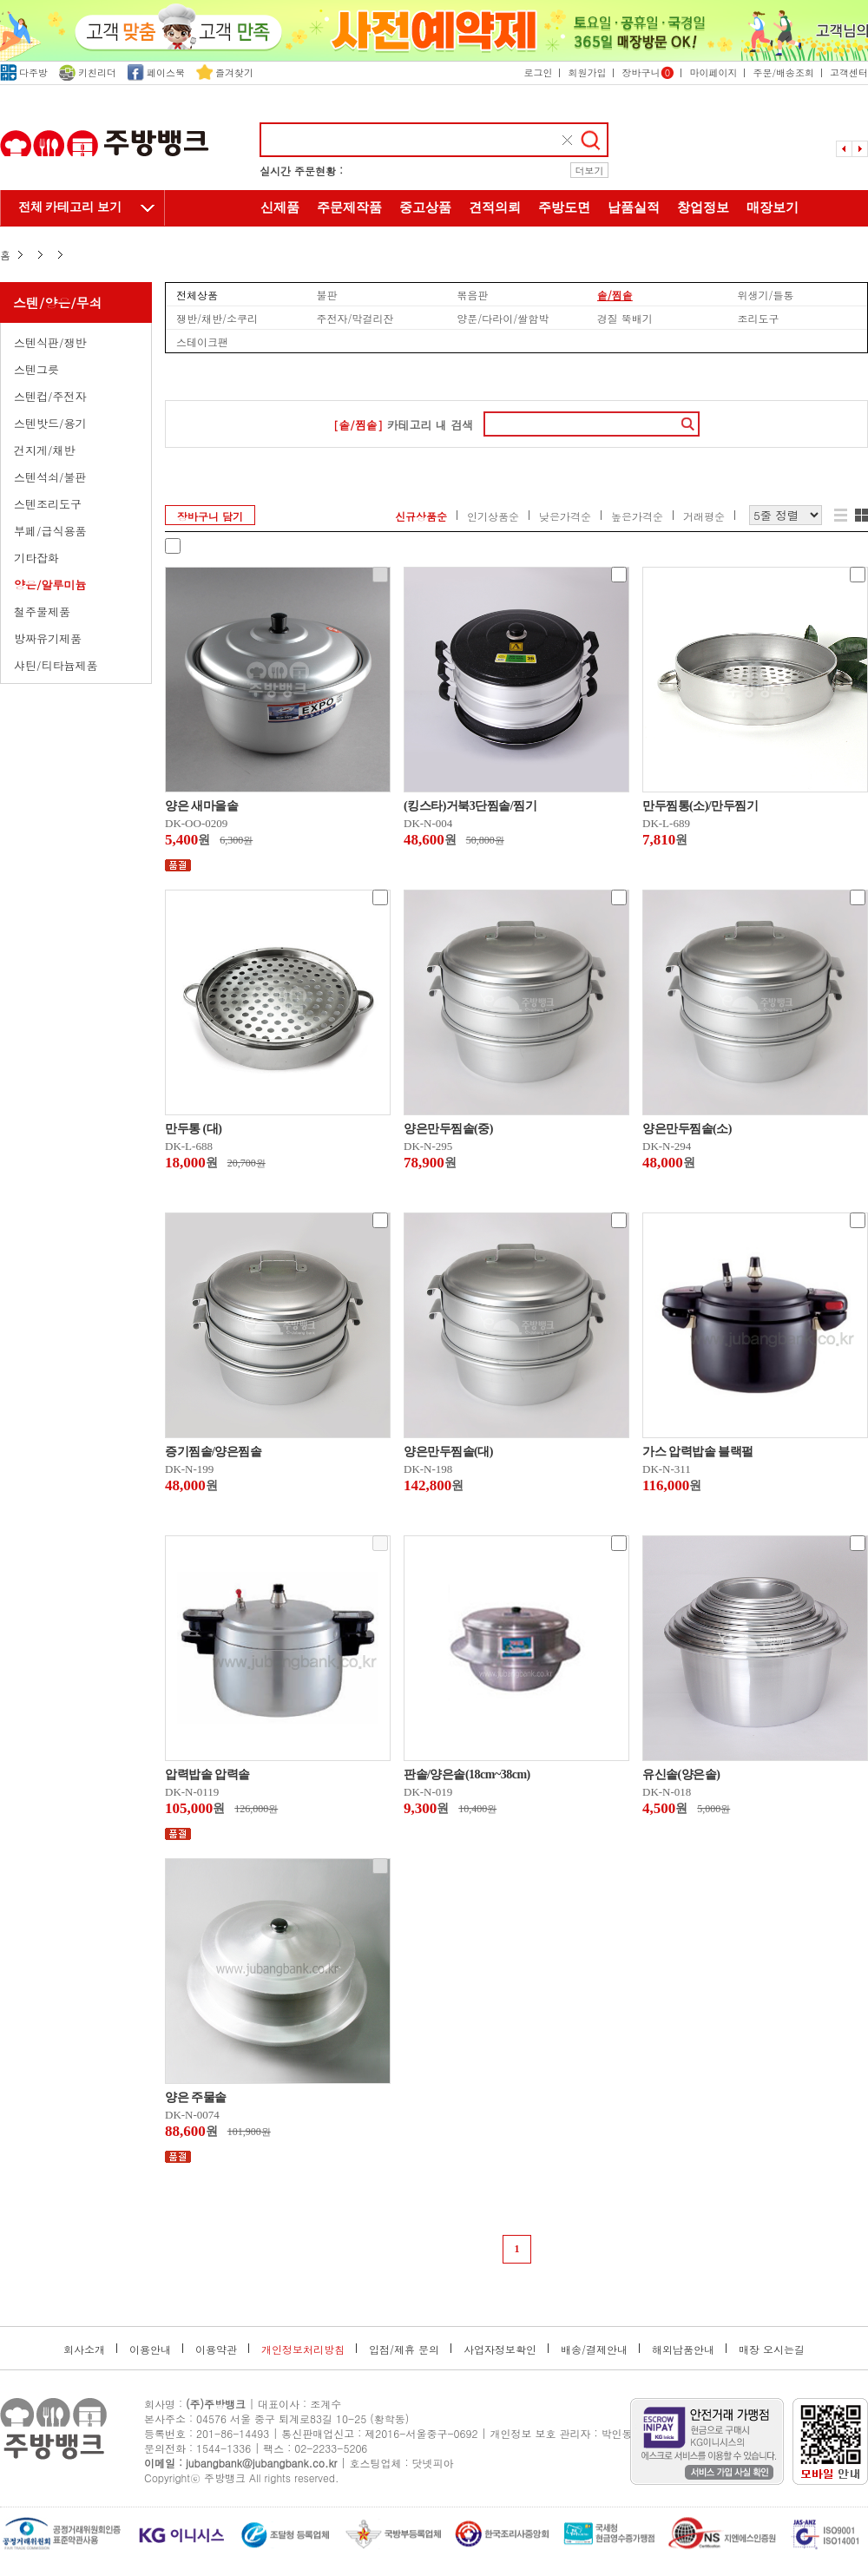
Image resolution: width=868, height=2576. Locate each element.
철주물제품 (42, 611)
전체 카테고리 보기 (70, 207)
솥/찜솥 (615, 294)
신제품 (279, 207)
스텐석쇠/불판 (50, 477)
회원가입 (587, 72)
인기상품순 (493, 516)
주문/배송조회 (783, 72)
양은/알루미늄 (50, 584)
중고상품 (425, 207)
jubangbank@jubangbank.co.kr (261, 2462)
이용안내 (150, 2349)
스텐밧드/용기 (50, 423)
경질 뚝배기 (625, 317)
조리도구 (758, 317)
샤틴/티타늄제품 (55, 665)
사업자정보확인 (500, 2349)
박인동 (617, 2433)
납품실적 (634, 207)
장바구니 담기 (210, 516)
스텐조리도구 (48, 504)
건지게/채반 (44, 450)
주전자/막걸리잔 (355, 317)
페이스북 (156, 72)
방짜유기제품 (48, 638)
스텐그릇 (36, 369)
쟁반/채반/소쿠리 (217, 317)
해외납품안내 (683, 2349)
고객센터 (849, 72)
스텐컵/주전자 (50, 396)
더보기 (589, 170)
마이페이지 (713, 72)
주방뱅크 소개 (434, 245)
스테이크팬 (202, 341)
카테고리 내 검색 (403, 425)
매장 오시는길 (772, 2349)
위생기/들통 (765, 294)
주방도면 (564, 207)
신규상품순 (421, 516)
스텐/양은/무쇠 (57, 302)
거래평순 (704, 516)
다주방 (24, 72)
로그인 (537, 72)
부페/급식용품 (50, 530)
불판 (327, 294)
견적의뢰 (495, 207)
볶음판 (472, 294)
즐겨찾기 (224, 72)
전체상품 (197, 294)
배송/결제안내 (594, 2349)
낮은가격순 (565, 516)
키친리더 (87, 72)
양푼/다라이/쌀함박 (503, 317)
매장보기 (772, 207)
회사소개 (84, 2349)
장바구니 (647, 72)
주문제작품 (349, 207)
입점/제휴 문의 (404, 2349)
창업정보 (703, 207)
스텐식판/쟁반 (50, 342)
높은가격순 (637, 516)
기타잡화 (36, 557)
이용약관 (216, 2349)
